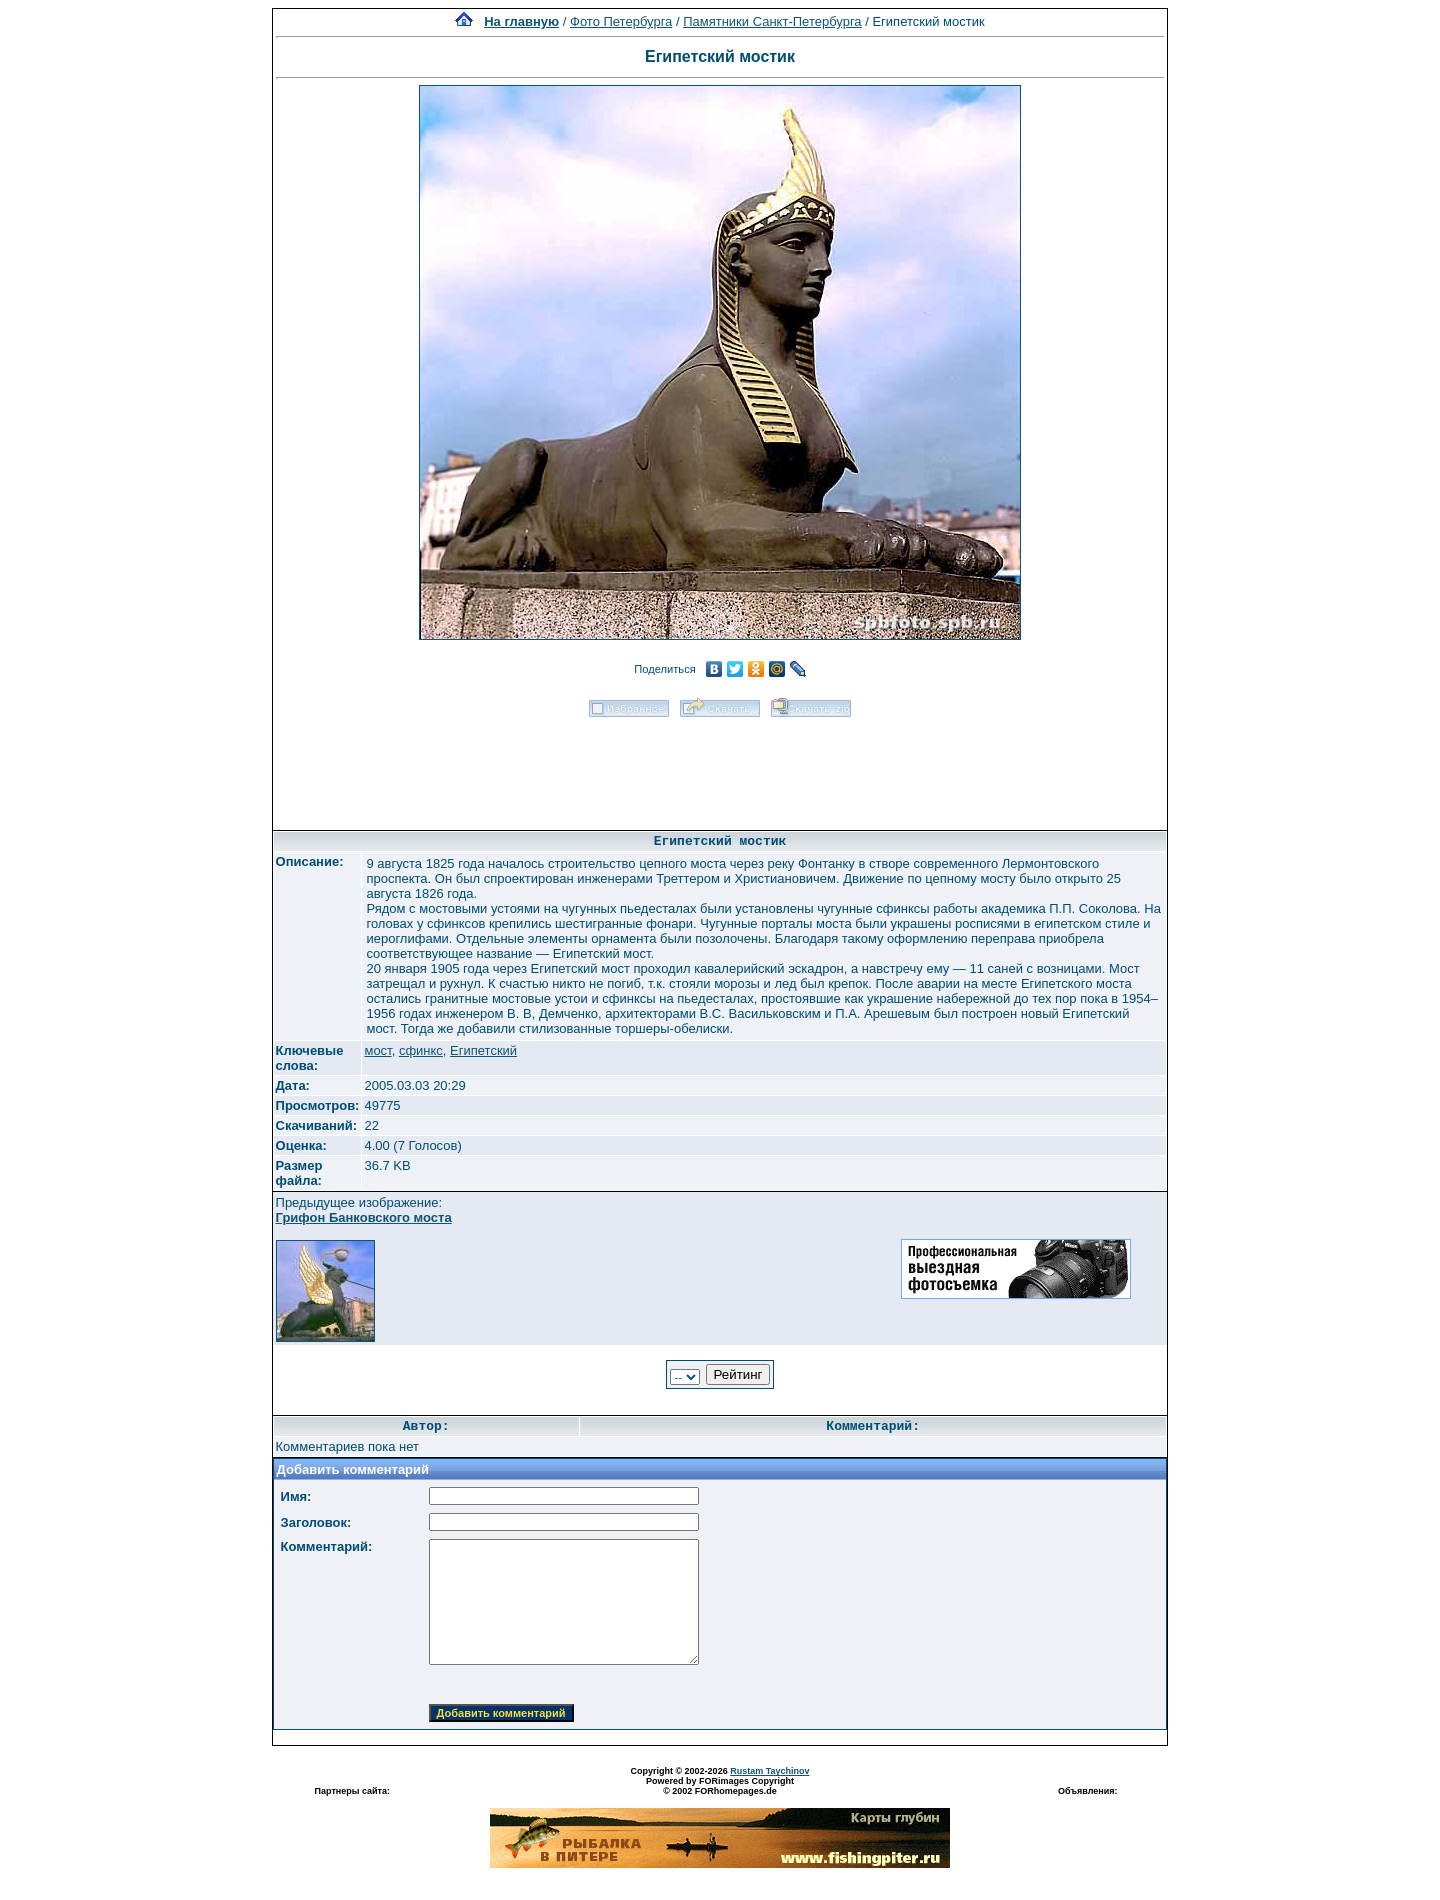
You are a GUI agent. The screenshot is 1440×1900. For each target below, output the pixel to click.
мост (377, 1050)
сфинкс (421, 1050)
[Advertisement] (720, 767)
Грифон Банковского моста (364, 1217)
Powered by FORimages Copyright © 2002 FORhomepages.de (720, 1786)
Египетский (483, 1050)
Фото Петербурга (621, 21)
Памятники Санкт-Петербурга (772, 21)
